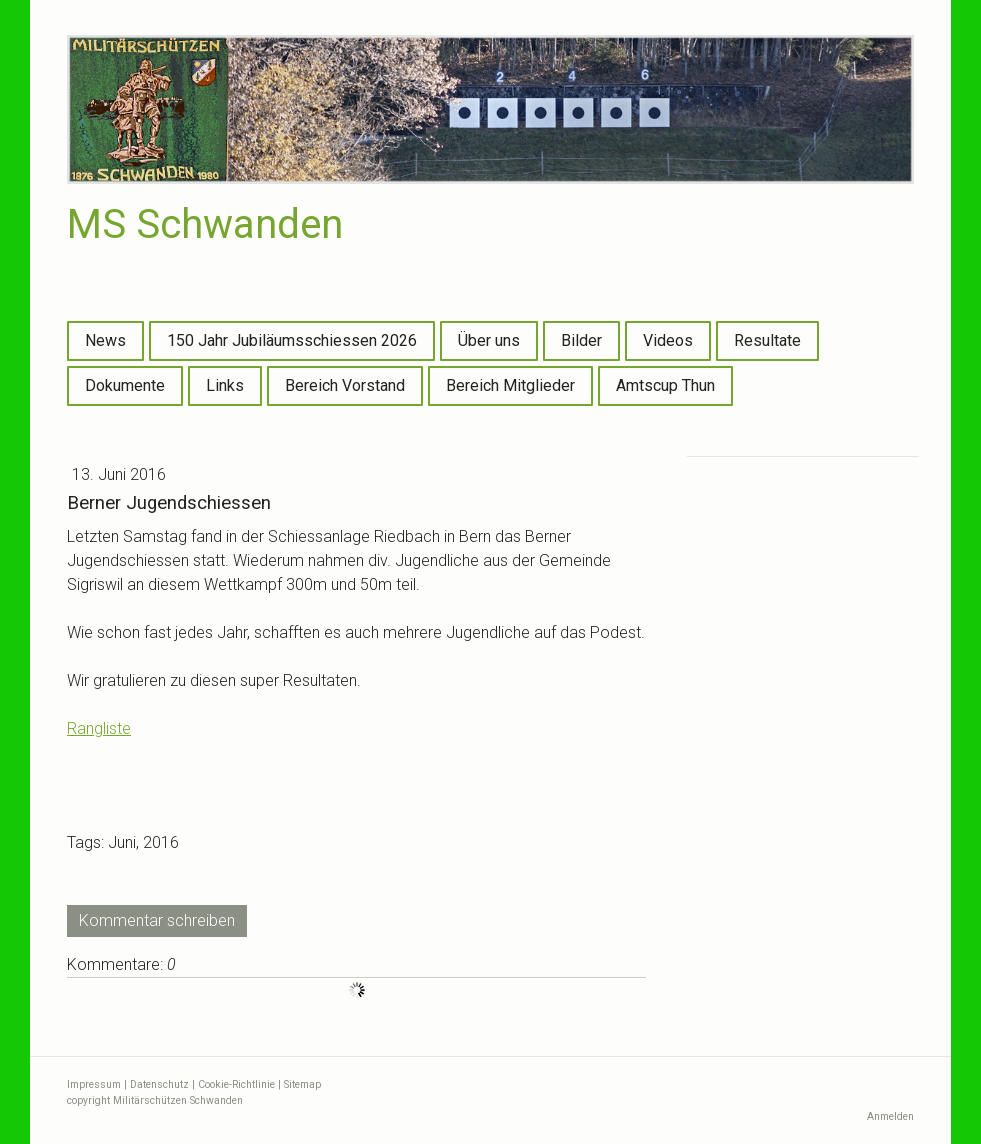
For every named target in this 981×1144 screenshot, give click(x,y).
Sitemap (302, 1084)
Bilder (581, 340)
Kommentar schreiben (157, 920)
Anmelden (890, 1116)
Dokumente (125, 385)
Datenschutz (159, 1084)
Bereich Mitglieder (510, 385)
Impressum (94, 1084)
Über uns (489, 340)
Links (225, 385)
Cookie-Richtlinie (236, 1084)
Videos (668, 340)
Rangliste (99, 728)
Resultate (767, 340)
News (105, 340)
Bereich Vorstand (345, 385)
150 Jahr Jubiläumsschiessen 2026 (292, 340)
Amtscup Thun (665, 385)
